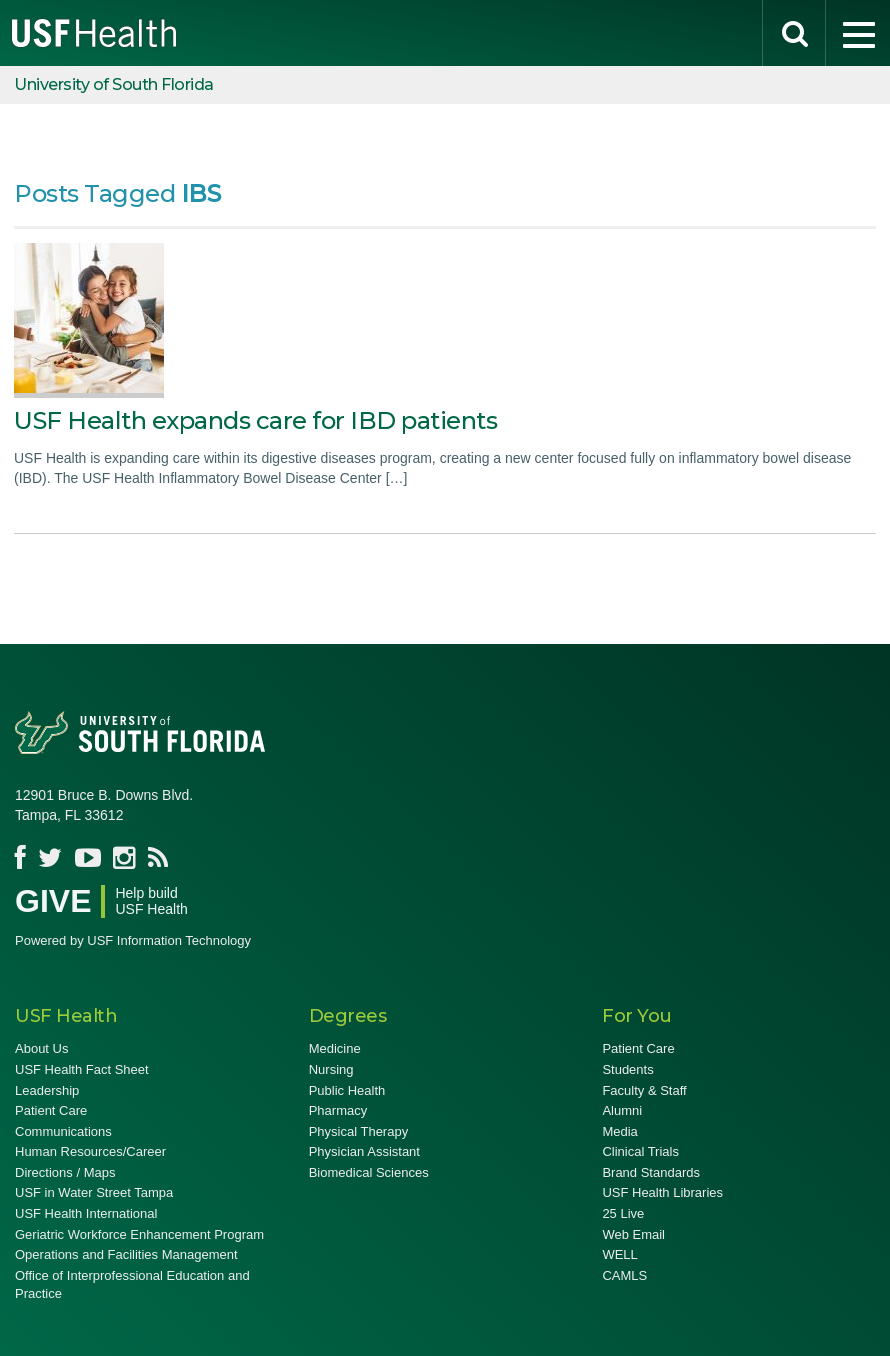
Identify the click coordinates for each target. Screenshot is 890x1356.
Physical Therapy (358, 1131)
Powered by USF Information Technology (133, 940)
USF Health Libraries (662, 1192)
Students (627, 1069)
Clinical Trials (640, 1151)
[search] (794, 33)
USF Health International (86, 1213)
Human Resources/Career (90, 1151)
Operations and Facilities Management (126, 1254)
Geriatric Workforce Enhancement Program (139, 1234)
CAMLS (624, 1275)
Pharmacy (338, 1110)
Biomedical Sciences (369, 1172)
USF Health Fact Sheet (82, 1069)
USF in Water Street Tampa (94, 1192)
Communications (63, 1131)
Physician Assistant (364, 1151)
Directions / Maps (65, 1172)
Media (619, 1131)
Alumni (622, 1110)
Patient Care (51, 1110)
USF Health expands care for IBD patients (255, 420)
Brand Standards (651, 1172)
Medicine (335, 1048)
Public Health (347, 1090)
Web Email (633, 1234)
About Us (41, 1048)
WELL (619, 1254)
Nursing (331, 1069)
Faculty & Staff (644, 1090)
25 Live (623, 1213)
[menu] (858, 33)
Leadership (47, 1090)
